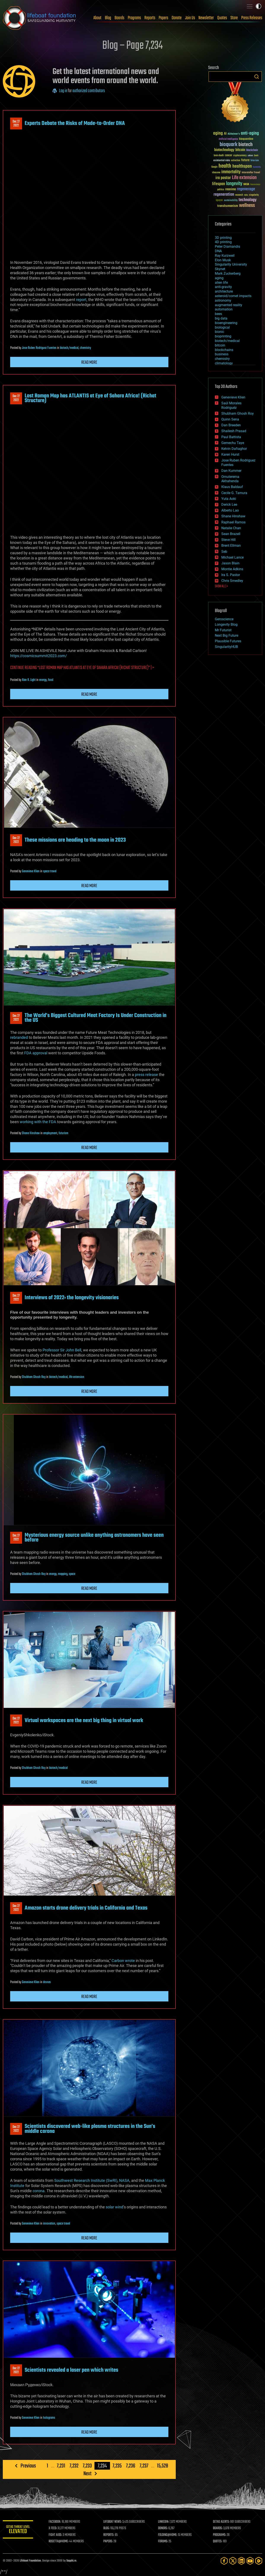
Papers (163, 17)
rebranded (19, 1037)
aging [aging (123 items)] (218, 133)
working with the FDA (38, 1122)
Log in (63, 90)
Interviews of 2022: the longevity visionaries (72, 1297)
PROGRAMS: (219, 2535)
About (97, 17)
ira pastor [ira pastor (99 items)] (223, 177)
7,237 (144, 2466)
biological (222, 327)
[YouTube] (250, 2561)
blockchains (224, 350)
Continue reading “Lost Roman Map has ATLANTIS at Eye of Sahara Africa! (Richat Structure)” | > (82, 667)
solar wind (114, 2207)
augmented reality (228, 305)
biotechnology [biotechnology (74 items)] (224, 150)
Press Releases (251, 17)
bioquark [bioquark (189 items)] (228, 145)
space (72, 1574)
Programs (134, 17)
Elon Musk (223, 260)
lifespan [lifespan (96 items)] (218, 183)
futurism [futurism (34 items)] (255, 160)
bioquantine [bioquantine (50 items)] (246, 139)
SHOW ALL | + (221, 586)
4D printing (223, 242)
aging (219, 278)
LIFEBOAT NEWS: (112, 2522)
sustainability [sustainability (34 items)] (231, 200)
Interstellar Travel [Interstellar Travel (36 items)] (251, 172)
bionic (219, 332)
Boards (119, 17)
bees (218, 314)
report (81, 299)
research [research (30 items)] (239, 195)
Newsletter (206, 17)
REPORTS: (108, 2535)
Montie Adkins (232, 569)
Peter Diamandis (227, 246)
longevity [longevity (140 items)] (234, 184)
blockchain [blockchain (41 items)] (252, 150)
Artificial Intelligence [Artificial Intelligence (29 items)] (228, 139)
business (221, 354)
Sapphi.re (71, 2560)
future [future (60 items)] (245, 160)
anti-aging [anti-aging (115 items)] (250, 133)
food (50, 680)
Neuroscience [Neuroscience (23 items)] (255, 185)
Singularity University (231, 264)
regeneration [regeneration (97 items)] (224, 194)
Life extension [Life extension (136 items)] (244, 178)
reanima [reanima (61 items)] (230, 189)
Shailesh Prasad (233, 431)
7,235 (117, 2466)
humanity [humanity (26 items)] (257, 167)
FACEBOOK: (55, 2522)
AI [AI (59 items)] (225, 134)
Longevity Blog (226, 624)
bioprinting (223, 336)
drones (47, 1982)
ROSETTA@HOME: (59, 2541)
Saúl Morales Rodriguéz (231, 405)
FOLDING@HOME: (167, 2535)
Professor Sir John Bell (62, 1350)
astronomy (223, 300)
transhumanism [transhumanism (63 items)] (227, 206)
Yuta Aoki (228, 499)
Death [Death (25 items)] (256, 155)
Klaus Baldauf (232, 487)
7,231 (61, 2466)
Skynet (220, 269)
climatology (224, 363)
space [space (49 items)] (219, 200)
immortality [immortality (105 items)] (231, 172)
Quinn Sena (230, 419)
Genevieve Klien (31, 871)
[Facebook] (224, 2561)
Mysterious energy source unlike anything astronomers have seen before (94, 1537)
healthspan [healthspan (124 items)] (242, 166)
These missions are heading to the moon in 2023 (75, 840)
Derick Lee (229, 504)
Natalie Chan (231, 528)
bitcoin (220, 345)
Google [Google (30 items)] (214, 167)
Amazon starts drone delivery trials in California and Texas (86, 1908)
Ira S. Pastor (230, 575)
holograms (49, 2418)
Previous (28, 2466)
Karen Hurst (230, 454)
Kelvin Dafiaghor (234, 449)
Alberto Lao (230, 510)
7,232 (74, 2466)
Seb (224, 552)
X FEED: (53, 2528)
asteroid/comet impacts (233, 296)
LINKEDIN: (163, 2522)
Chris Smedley (232, 581)
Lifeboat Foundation (30, 2560)
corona (39, 2191)
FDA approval (35, 1053)
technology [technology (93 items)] (248, 200)
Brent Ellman (231, 545)
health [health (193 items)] (225, 166)
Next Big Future (226, 635)
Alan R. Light (29, 680)
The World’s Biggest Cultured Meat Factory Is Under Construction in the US (95, 1018)
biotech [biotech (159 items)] (245, 145)
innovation (49, 2223)
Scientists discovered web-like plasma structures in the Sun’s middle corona (90, 2128)
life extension (76, 1377)
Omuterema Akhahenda (230, 479)
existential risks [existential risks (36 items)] (221, 160)
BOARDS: (218, 2528)
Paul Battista (231, 437)
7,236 (130, 2466)
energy (43, 680)
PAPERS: (108, 2541)
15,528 (162, 2466)
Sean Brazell (230, 534)
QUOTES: (217, 2541)
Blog (108, 17)
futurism (63, 1133)
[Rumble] (258, 2561)
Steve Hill (228, 540)
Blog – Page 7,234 (132, 45)
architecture (224, 291)
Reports (149, 17)
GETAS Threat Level (18, 2530)
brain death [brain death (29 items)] (219, 155)
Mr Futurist (223, 630)
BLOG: (106, 2528)
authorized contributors (88, 90)
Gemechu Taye (232, 443)
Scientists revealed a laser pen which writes (71, 2370)
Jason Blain (230, 563)
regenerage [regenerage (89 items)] (246, 189)
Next (87, 2473)
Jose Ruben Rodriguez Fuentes (39, 348)
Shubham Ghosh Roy (34, 1377)
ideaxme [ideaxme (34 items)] (216, 172)
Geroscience (224, 619)
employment (50, 1133)
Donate (177, 17)
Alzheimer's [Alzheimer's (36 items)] (234, 134)
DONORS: (163, 2528)
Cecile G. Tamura (234, 493)
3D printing (223, 238)
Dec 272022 (16, 124)
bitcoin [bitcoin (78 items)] (240, 150)
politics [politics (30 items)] (220, 189)
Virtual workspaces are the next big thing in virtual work (84, 1720)
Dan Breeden (231, 425)
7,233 (87, 2466)
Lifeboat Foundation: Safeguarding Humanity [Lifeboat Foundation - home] (39, 18)
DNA (218, 251)
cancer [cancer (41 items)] (228, 155)
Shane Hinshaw (31, 1133)
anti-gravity (223, 287)
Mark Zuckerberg (228, 273)
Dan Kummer (231, 471)
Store (234, 17)
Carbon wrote (123, 1960)
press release (146, 1074)
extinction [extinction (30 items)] (235, 160)
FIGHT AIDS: (55, 2535)
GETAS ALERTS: (221, 2522)
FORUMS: (163, 2541)
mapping (62, 1574)
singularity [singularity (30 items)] (254, 195)
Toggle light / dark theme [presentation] (258, 6)
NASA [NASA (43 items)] (246, 184)
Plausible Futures (228, 641)
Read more (89, 362)
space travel (49, 871)
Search (256, 76)
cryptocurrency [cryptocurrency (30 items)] (240, 155)
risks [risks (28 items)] (246, 195)
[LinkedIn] (241, 2561)
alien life (221, 282)
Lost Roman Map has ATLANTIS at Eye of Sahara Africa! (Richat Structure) (90, 398)
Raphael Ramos (233, 522)
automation (224, 309)
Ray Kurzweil (225, 256)
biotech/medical (69, 348)
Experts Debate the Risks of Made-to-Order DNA (75, 123)
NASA (124, 2180)
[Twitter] (232, 2561)
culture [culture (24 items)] (250, 155)
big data (221, 318)
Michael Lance (232, 557)
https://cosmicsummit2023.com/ (38, 655)
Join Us (190, 17)
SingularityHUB (226, 647)
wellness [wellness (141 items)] (247, 205)
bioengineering (226, 323)
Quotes (222, 17)
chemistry (85, 348)
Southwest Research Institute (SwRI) (85, 2180)
